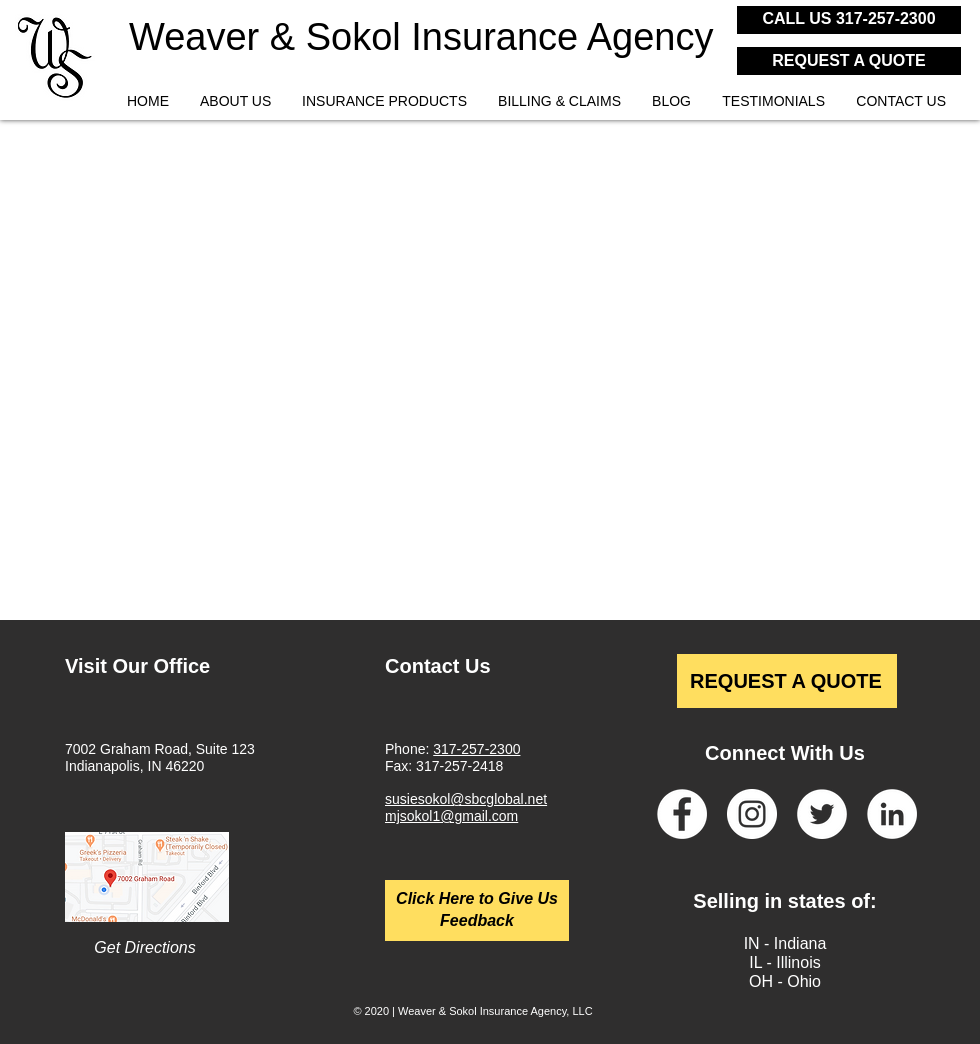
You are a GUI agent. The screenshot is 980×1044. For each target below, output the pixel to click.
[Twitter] (822, 814)
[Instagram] (752, 814)
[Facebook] (682, 814)
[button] (384, 101)
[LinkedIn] (892, 814)
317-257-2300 (476, 749)
